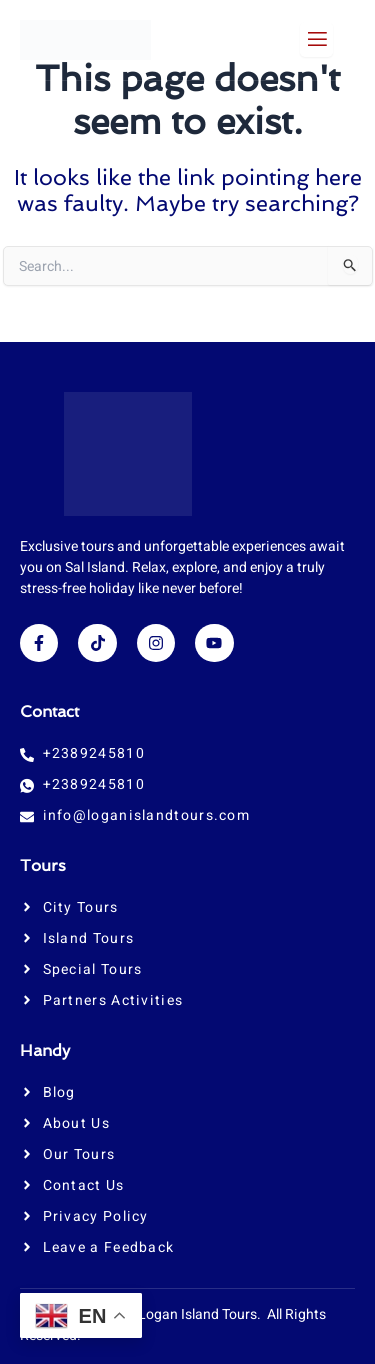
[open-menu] (316, 39)
